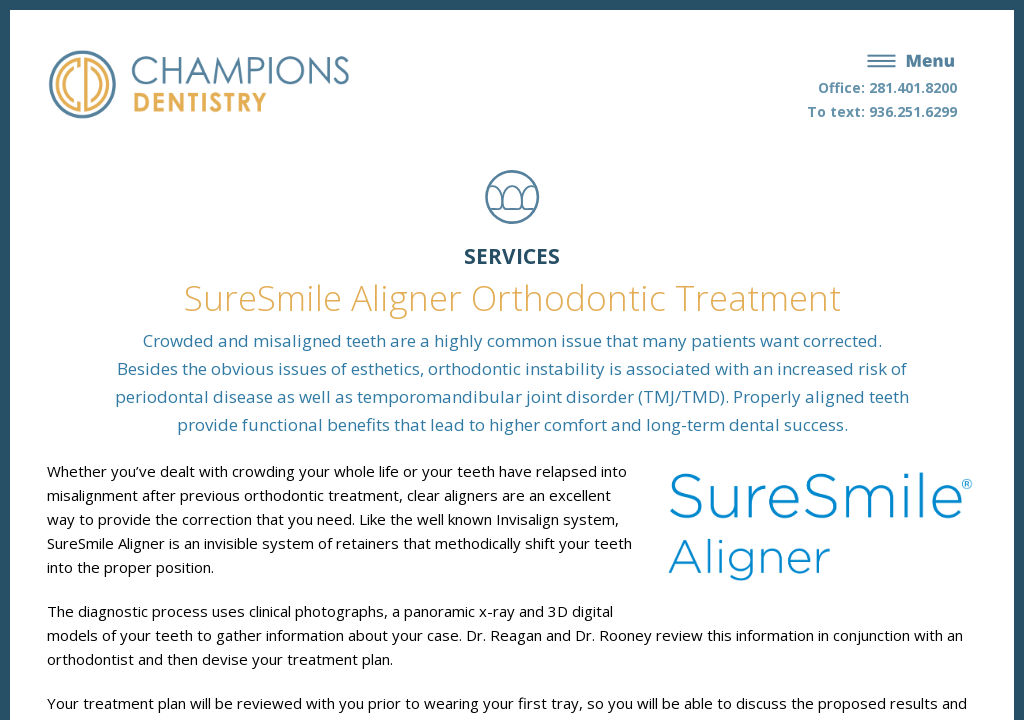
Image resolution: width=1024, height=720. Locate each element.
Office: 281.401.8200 (887, 87)
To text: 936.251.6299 (882, 111)
